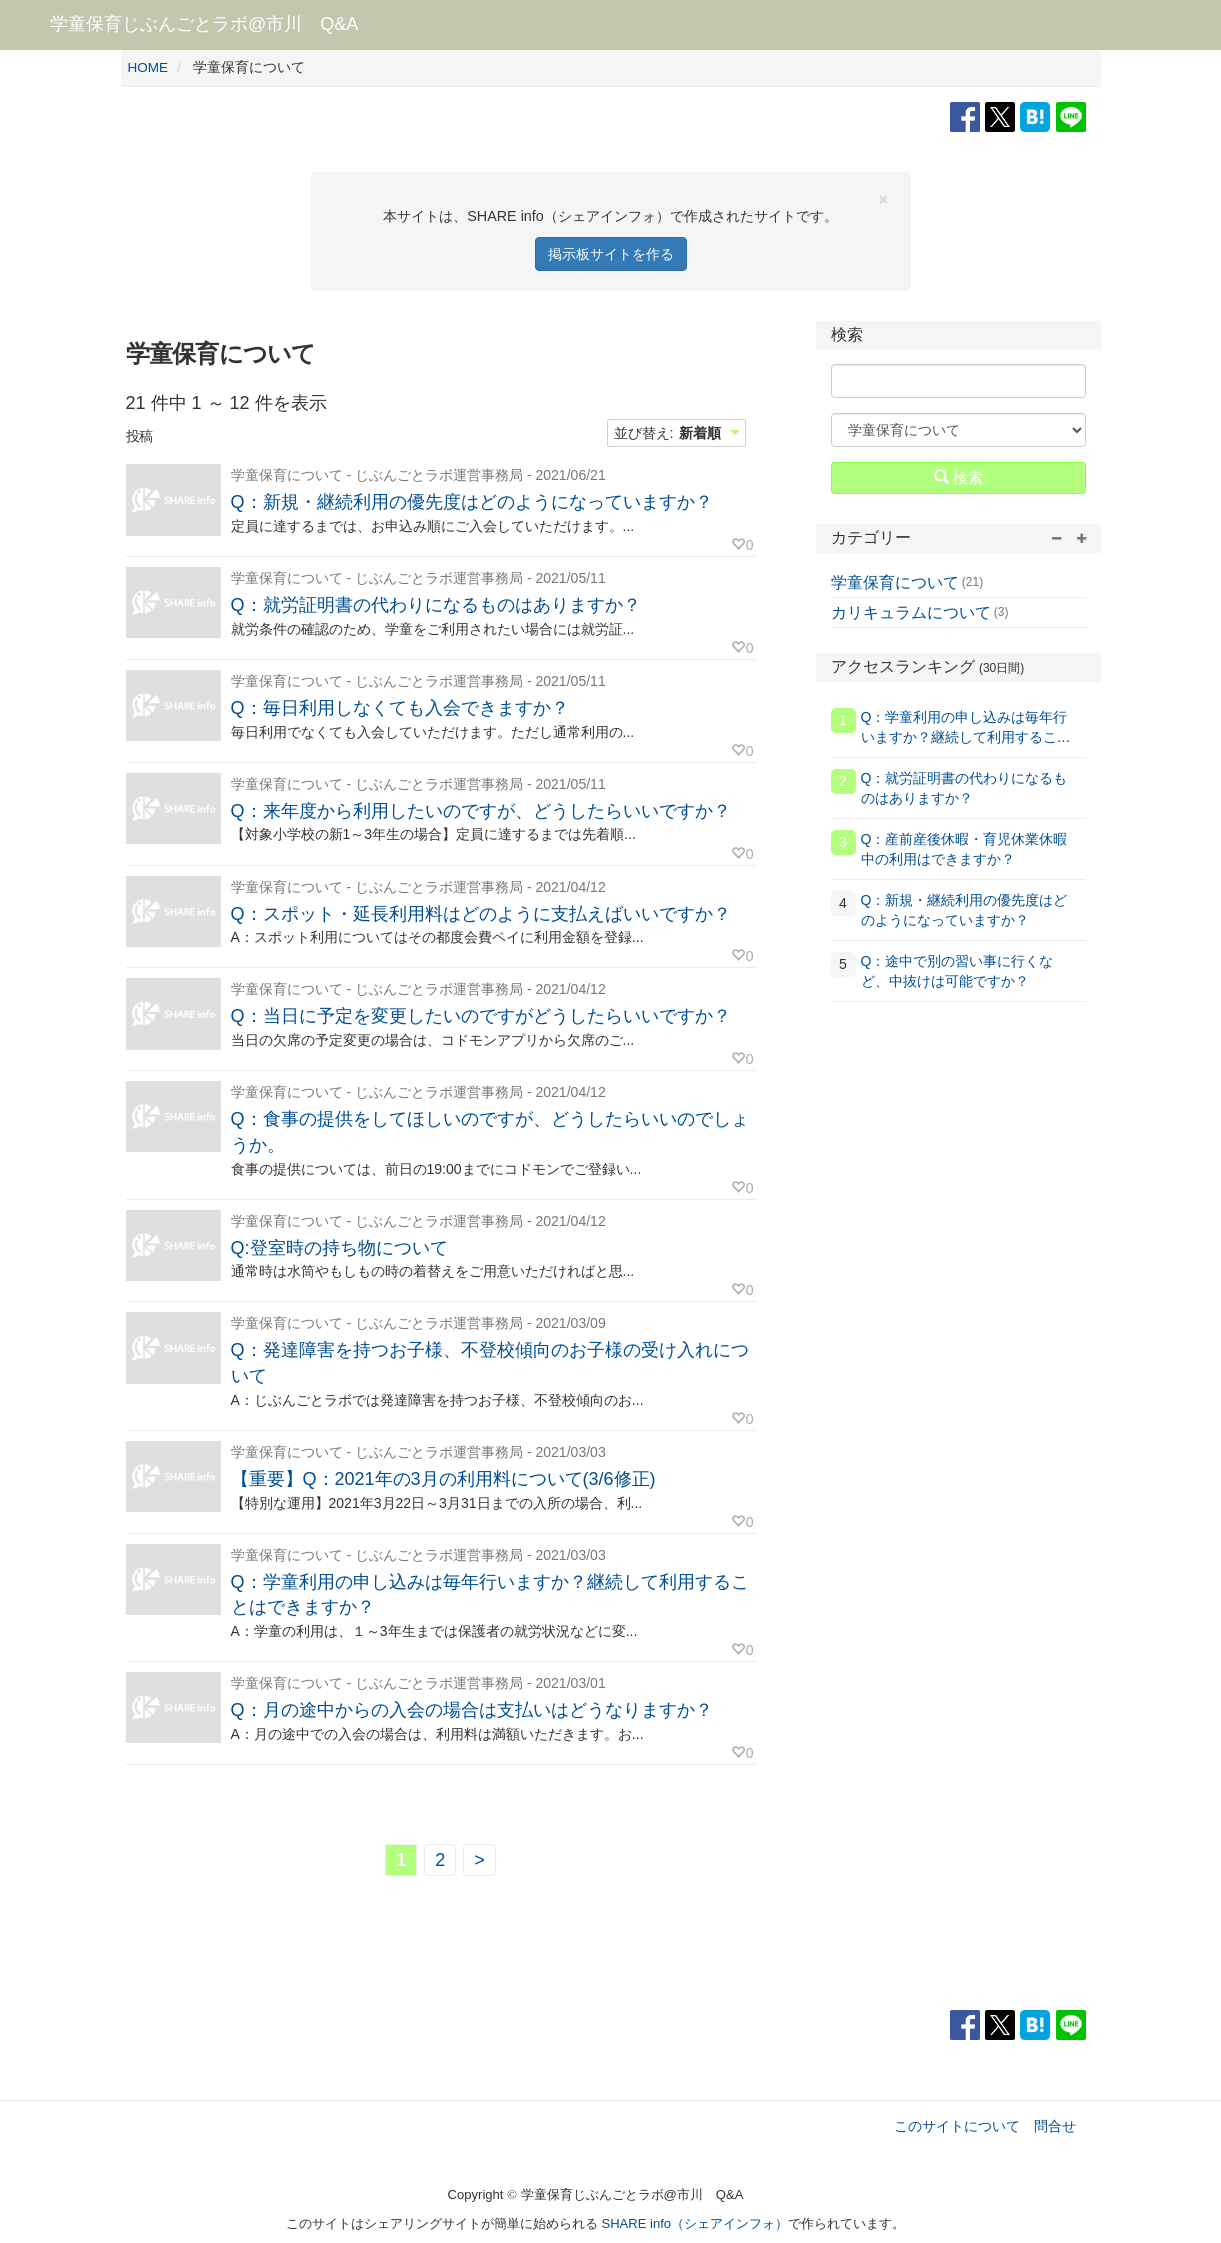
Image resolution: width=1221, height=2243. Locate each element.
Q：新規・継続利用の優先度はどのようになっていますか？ (472, 502)
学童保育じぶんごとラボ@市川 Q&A (204, 24)
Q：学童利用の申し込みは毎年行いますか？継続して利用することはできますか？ (966, 737)
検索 (958, 477)
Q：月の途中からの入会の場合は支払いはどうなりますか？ (472, 1710)
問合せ (1055, 2126)
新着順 (700, 433)
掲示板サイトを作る (611, 254)
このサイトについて (957, 2126)
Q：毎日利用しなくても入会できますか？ (400, 708)
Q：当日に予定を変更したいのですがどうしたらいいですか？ (481, 1016)
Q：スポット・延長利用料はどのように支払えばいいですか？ (481, 914)
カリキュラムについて (911, 612)
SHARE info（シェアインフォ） (695, 2223)
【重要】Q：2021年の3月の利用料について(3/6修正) (443, 1479)
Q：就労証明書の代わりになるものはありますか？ (436, 605)
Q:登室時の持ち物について (339, 1248)
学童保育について (895, 582)
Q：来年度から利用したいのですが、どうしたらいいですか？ (481, 811)
